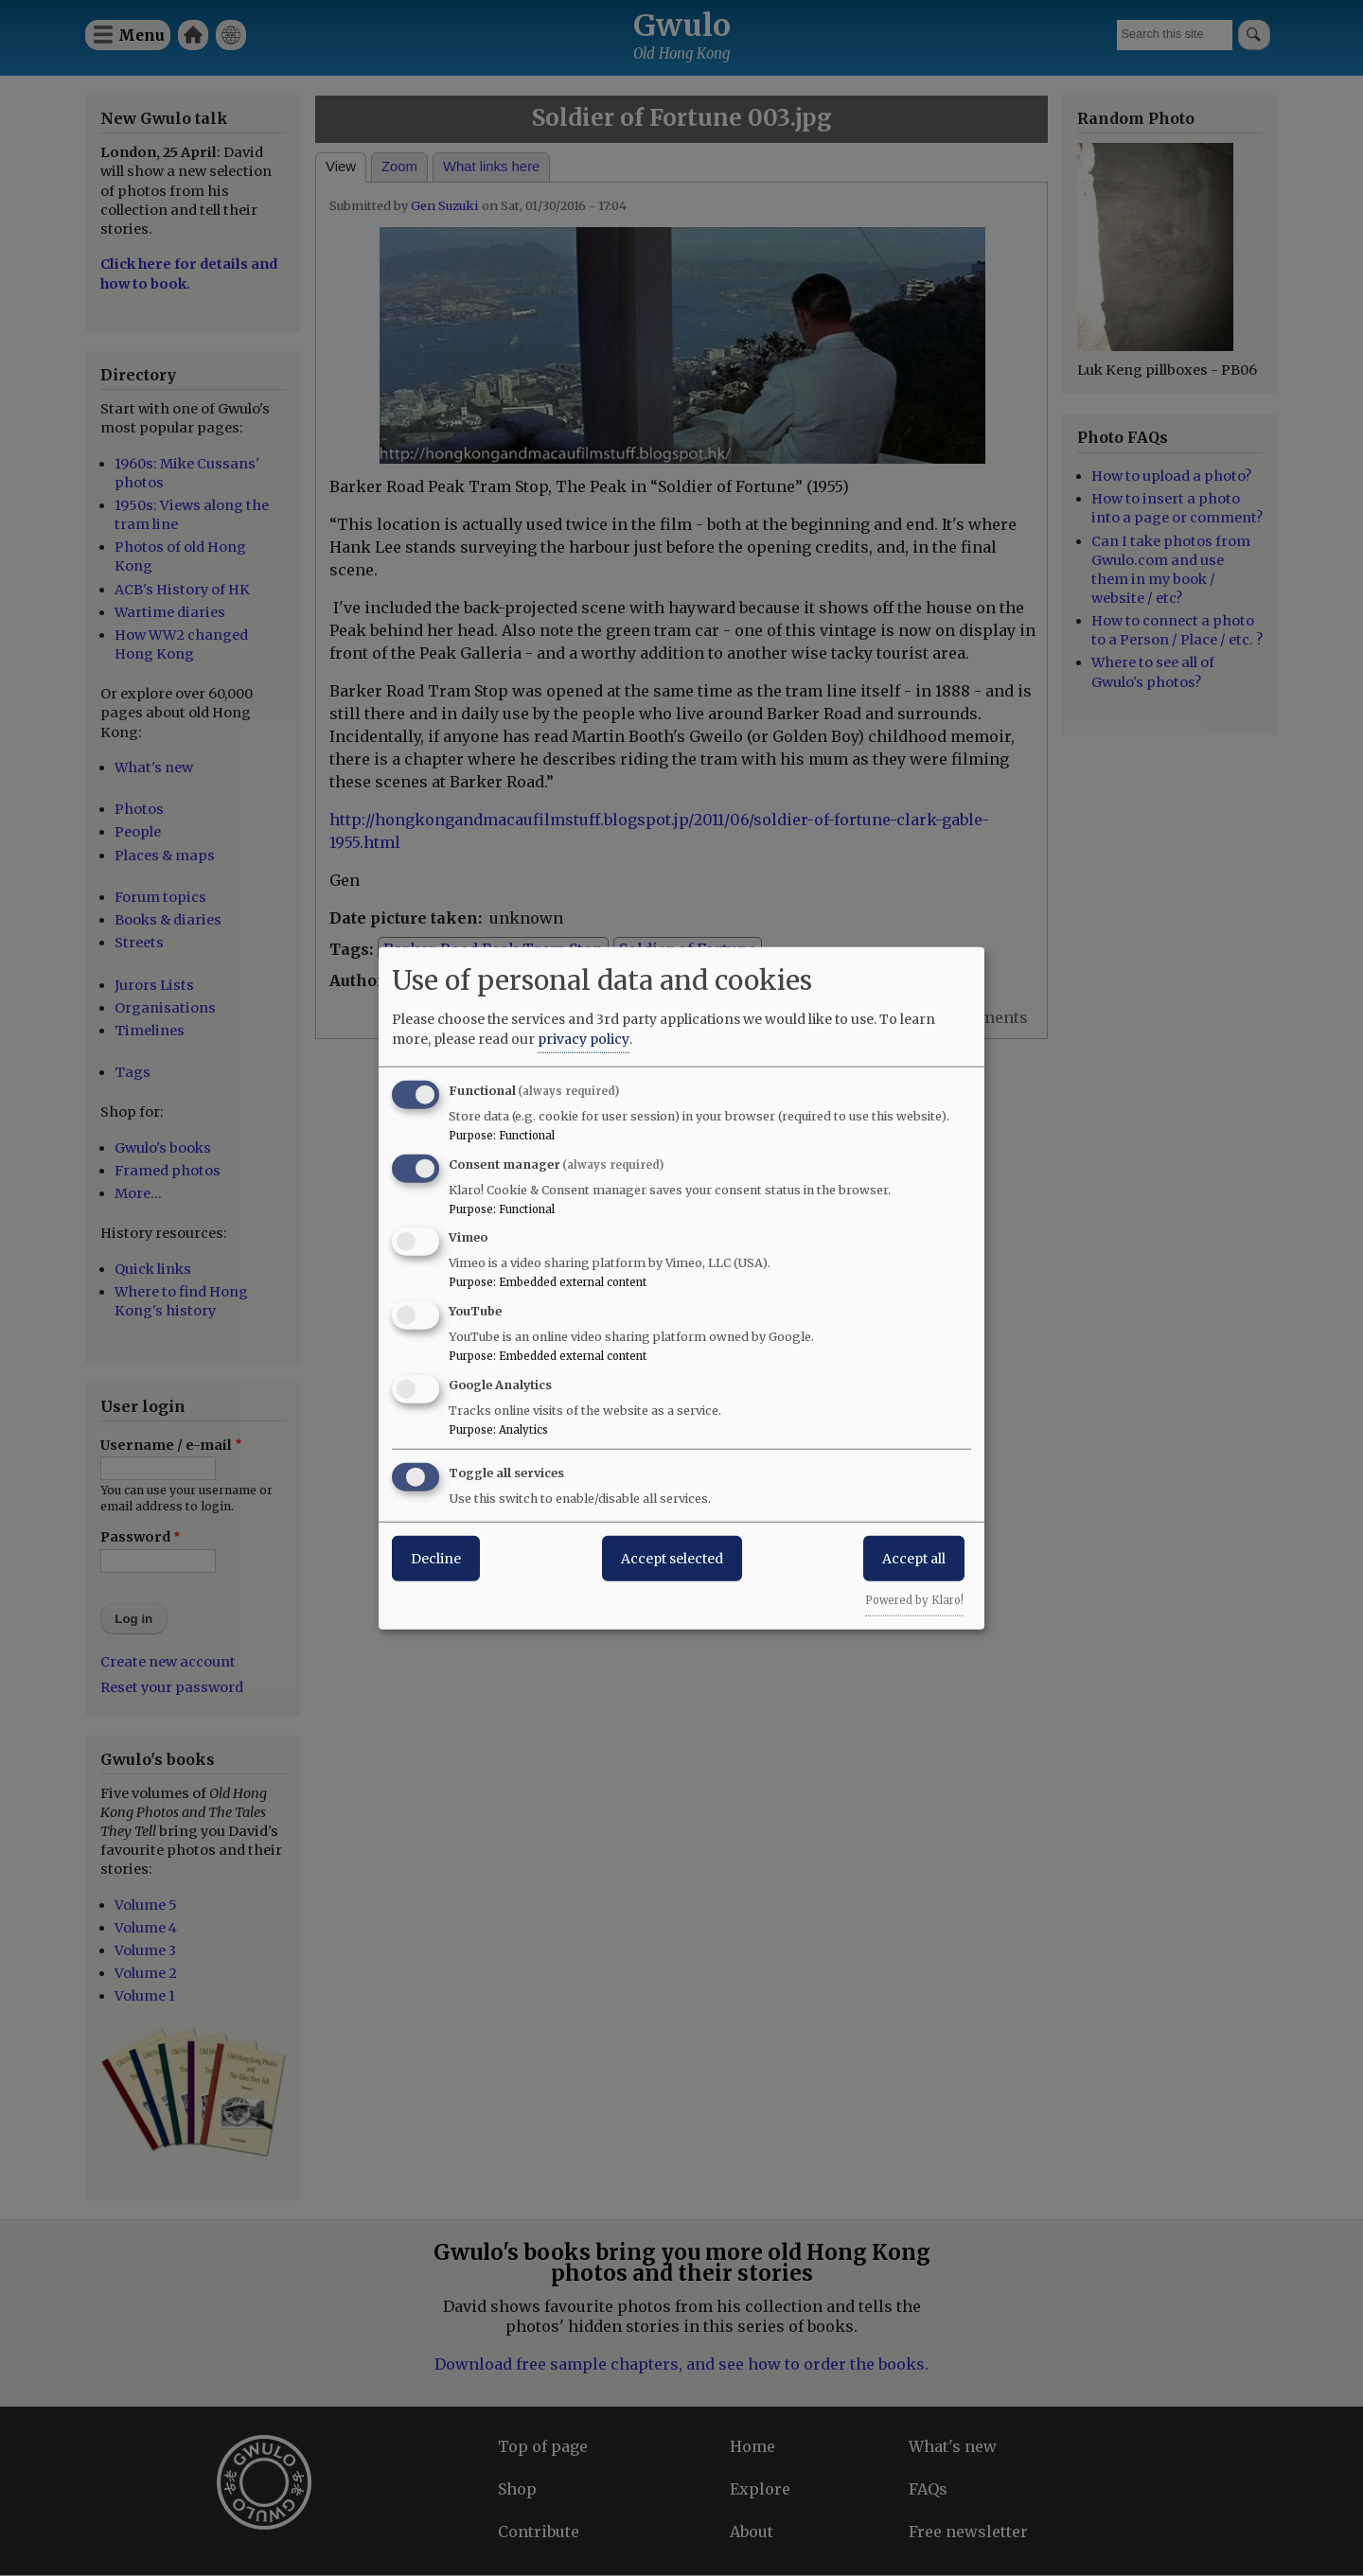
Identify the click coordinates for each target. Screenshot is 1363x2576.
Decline (436, 1557)
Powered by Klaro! (914, 1599)
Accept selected (672, 1557)
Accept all (914, 1557)
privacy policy (583, 1038)
